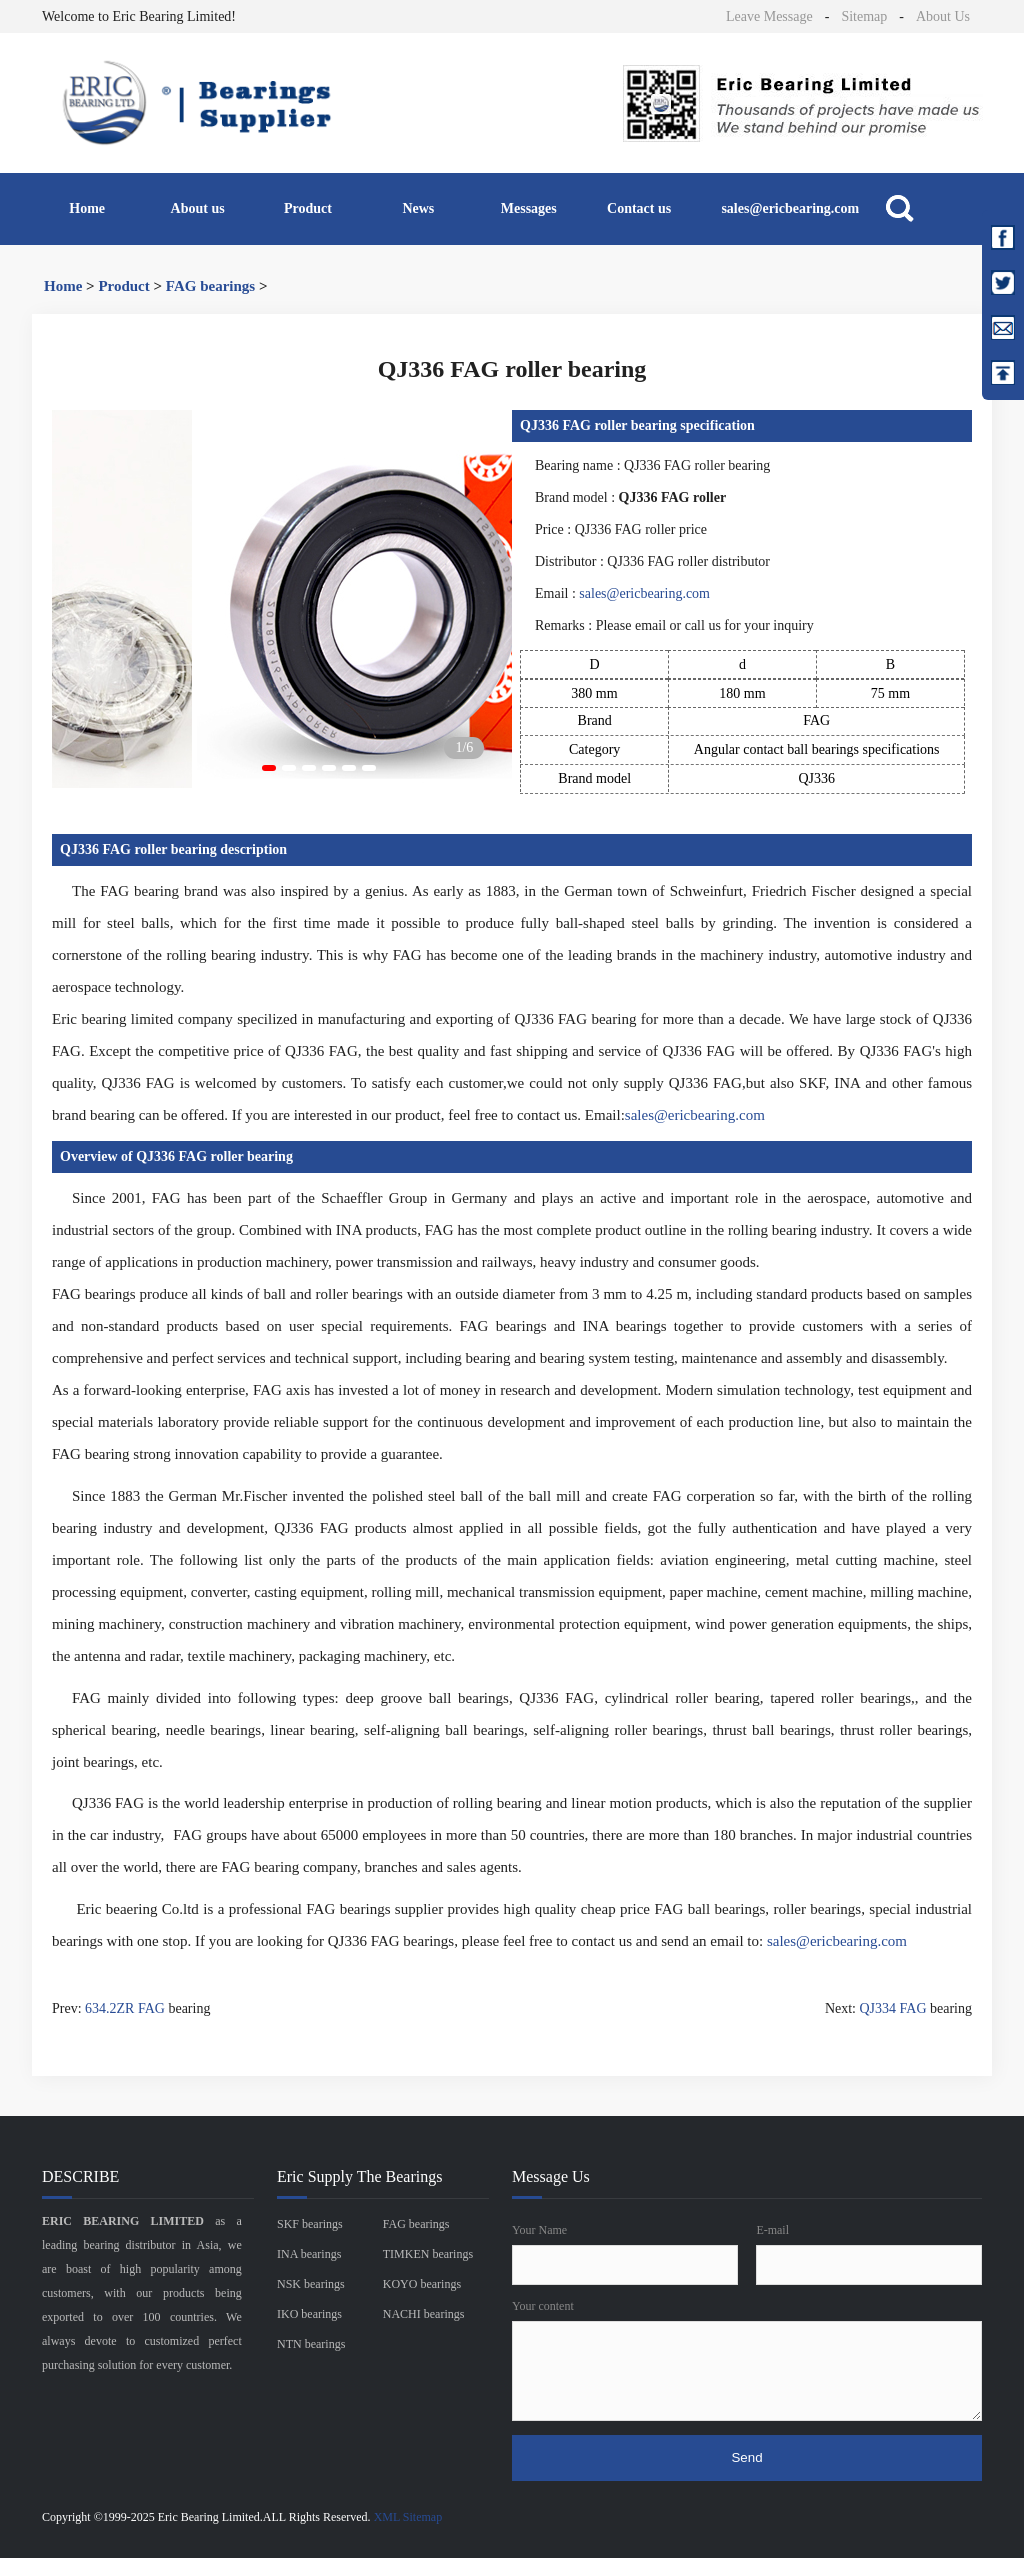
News (418, 208)
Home (87, 208)
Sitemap (864, 16)
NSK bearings (311, 2284)
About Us (943, 16)
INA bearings (309, 2254)
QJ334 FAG (892, 2008)
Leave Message (769, 16)
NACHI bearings (424, 2314)
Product (308, 208)
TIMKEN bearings (428, 2254)
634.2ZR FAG (125, 2008)
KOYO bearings (422, 2284)
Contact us (639, 208)
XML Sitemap (408, 2517)
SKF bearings (310, 2224)
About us (198, 208)
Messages (529, 208)
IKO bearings (309, 2314)
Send (746, 2457)
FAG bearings (210, 286)
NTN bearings (311, 2344)
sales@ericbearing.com (790, 208)
